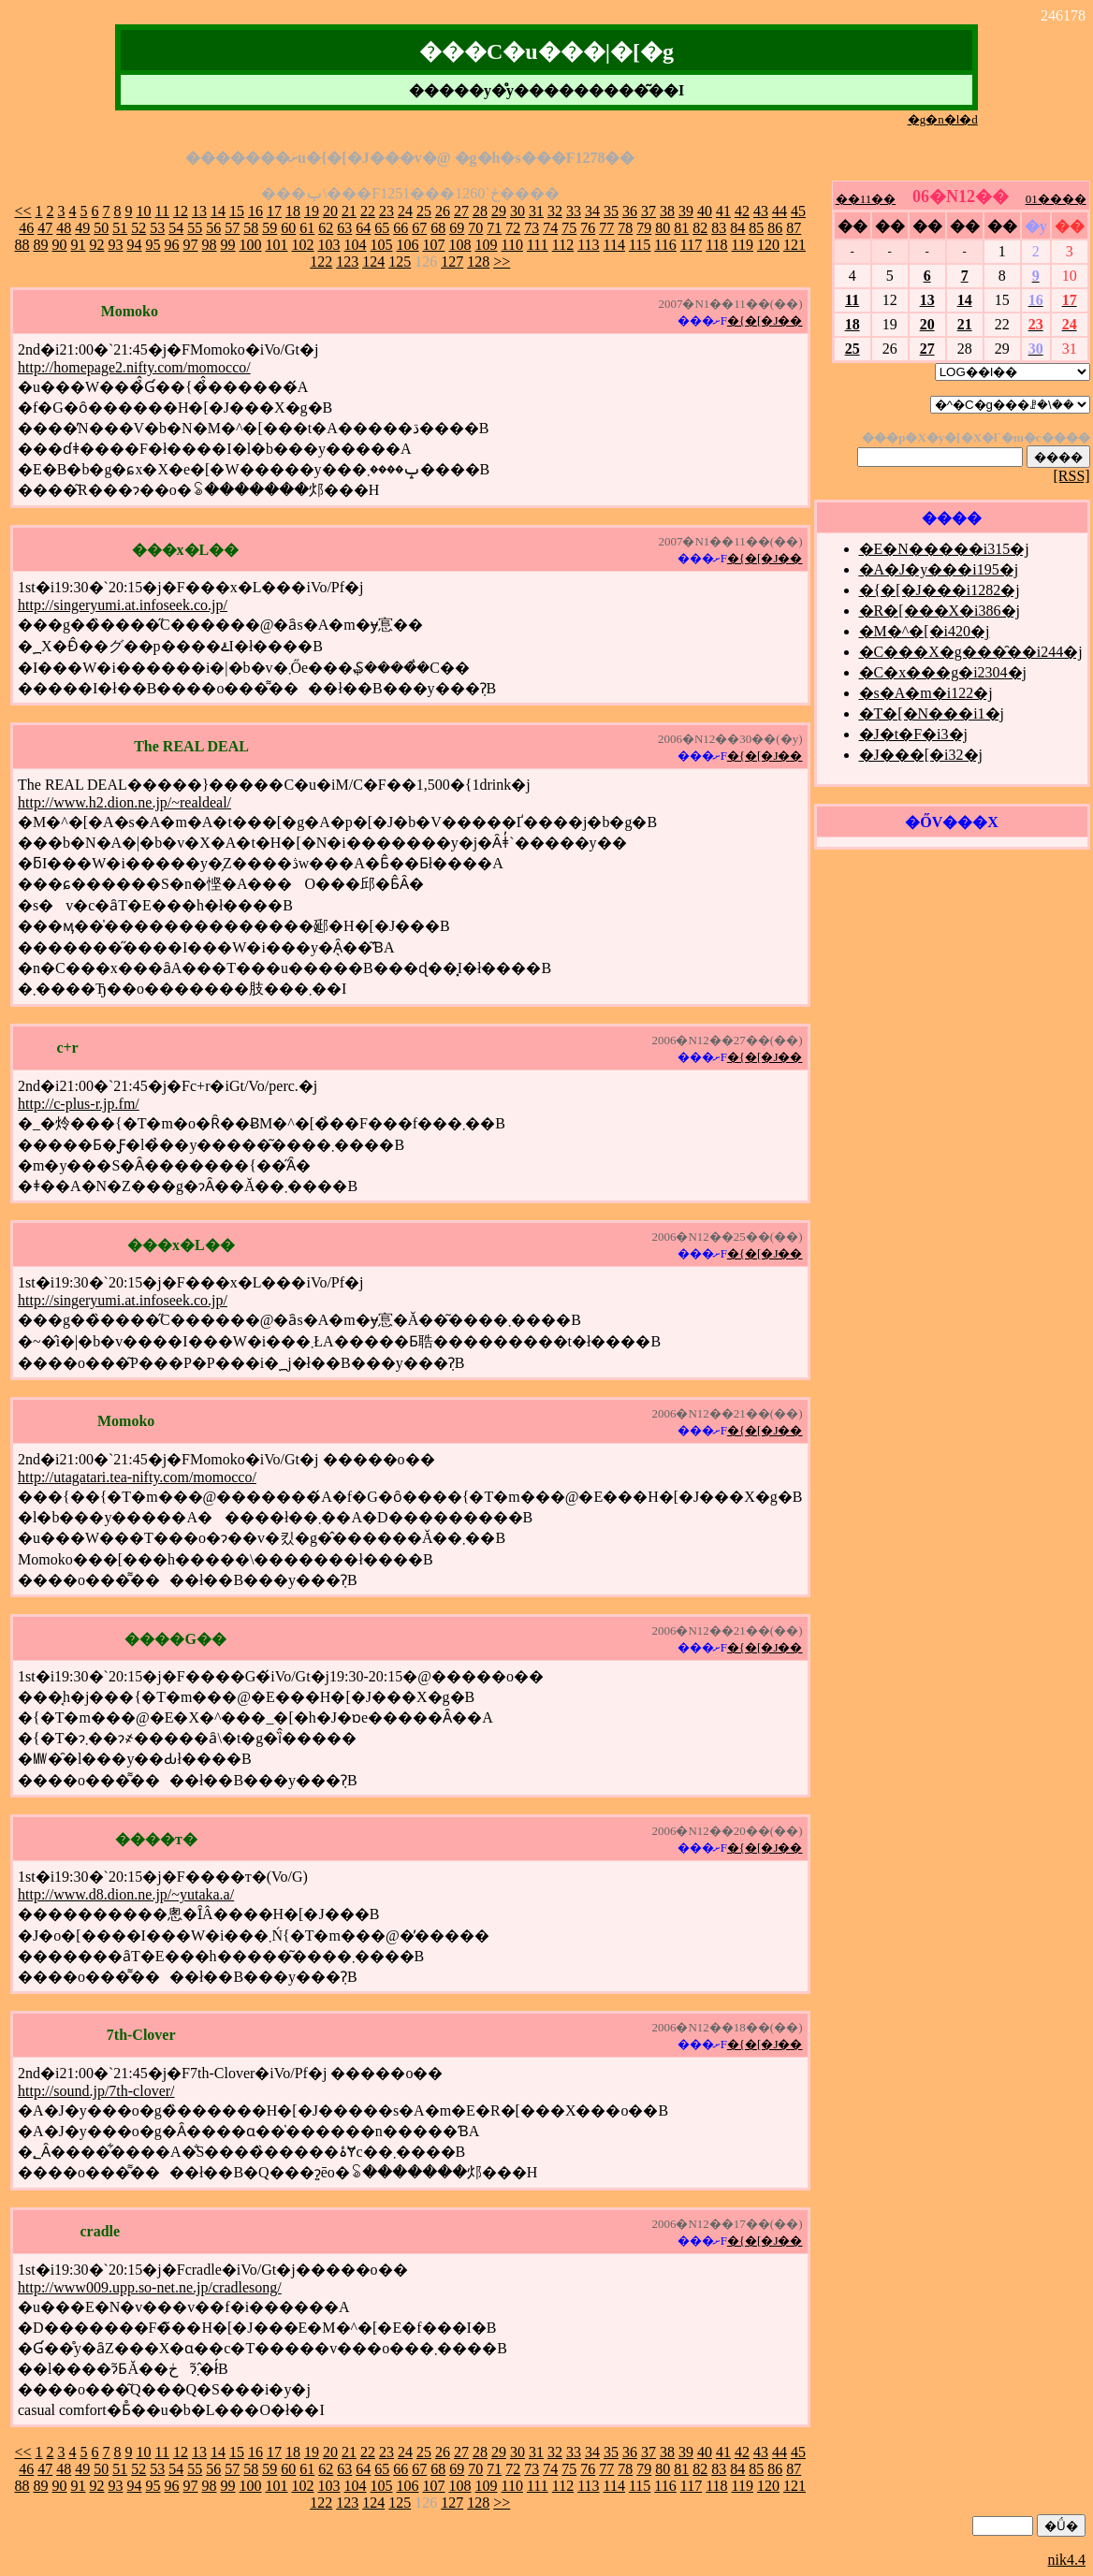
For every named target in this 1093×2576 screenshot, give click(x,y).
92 (97, 245)
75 (568, 228)
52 (138, 228)
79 (643, 228)
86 (774, 228)
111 (537, 245)
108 (460, 245)
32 (554, 211)
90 (59, 245)
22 (367, 211)
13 (199, 211)
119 (742, 245)
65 (381, 228)
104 (355, 245)
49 (82, 228)
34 (592, 211)
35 (611, 211)
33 (573, 211)
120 (768, 245)
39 (685, 211)
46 (26, 228)
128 (478, 261)
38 (667, 211)
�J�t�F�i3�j (913, 734)
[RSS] (1072, 476)
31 (536, 211)
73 (531, 228)
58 (250, 228)
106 (408, 245)
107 (434, 245)
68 (437, 228)
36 (629, 211)
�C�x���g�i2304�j (943, 672)
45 (798, 211)
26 (442, 211)
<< (23, 211)
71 (494, 228)
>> (501, 261)
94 (134, 245)
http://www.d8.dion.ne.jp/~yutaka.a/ (126, 1894)
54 (175, 228)
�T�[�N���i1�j (932, 713)
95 (153, 245)
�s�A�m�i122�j (926, 693)
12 (180, 211)
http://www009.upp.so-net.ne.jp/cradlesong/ (150, 2287)
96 (172, 245)
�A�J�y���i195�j (939, 569)
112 (563, 245)
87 (793, 228)
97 (190, 245)
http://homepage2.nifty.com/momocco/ (134, 367)
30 (517, 211)
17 (274, 211)
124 (373, 261)
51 (119, 228)
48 (63, 228)
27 (461, 211)
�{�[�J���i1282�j (939, 590)
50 (101, 228)
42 (742, 211)
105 (382, 245)
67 (419, 228)
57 (232, 228)
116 (665, 245)
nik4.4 (1067, 2560)
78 (625, 228)
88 (22, 245)
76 (587, 228)
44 (779, 211)
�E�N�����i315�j (944, 549)
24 (405, 211)
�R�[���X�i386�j (939, 611)
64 (363, 228)
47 (44, 228)
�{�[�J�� (765, 320)
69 (456, 228)
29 (498, 211)
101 (277, 245)
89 (41, 245)
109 (486, 245)
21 (349, 211)
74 (550, 228)
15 (236, 211)
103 (329, 245)
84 (737, 228)
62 (325, 228)
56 (213, 228)
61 (306, 228)
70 (475, 228)
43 (760, 211)
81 (681, 228)
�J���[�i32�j (921, 755)
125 (399, 261)
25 (423, 211)
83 (718, 228)
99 (228, 245)
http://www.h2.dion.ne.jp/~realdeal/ (124, 802)
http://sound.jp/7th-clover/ (96, 2091)
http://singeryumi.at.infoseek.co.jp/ (122, 605)
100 (251, 245)
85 (756, 228)
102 (303, 245)
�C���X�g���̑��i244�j (971, 652)
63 (344, 228)
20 (330, 211)
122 (321, 261)
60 (288, 228)
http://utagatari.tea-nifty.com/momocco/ (137, 1477)
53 (157, 228)
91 (78, 245)
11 (162, 211)
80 (662, 228)
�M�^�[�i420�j (924, 631)
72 (512, 228)
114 (614, 245)
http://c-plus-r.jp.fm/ (78, 1104)
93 (116, 245)
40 (704, 211)
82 (699, 228)
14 (218, 211)
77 (606, 228)
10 (144, 211)
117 (691, 245)
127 (452, 261)
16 (255, 211)
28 (480, 211)
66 (400, 228)
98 (209, 245)
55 (194, 228)
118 (716, 245)
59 (269, 228)
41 (723, 211)
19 (311, 211)
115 (639, 245)
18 (292, 211)
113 (588, 245)
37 (648, 211)
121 (794, 245)
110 (512, 245)
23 (386, 211)
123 (347, 261)
